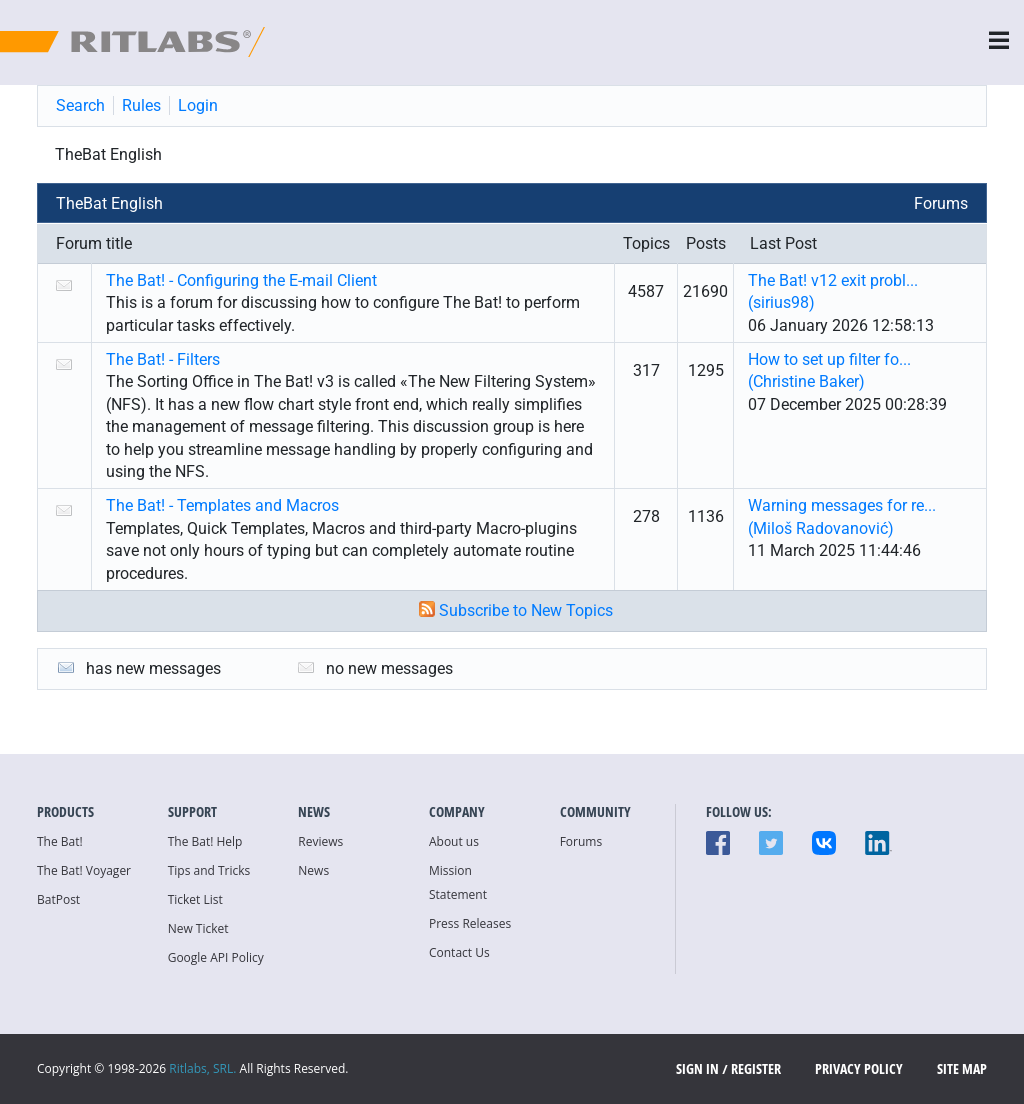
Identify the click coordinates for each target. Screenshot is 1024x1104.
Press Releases (470, 923)
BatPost (58, 899)
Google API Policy (216, 957)
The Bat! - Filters (163, 359)
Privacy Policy (859, 1068)
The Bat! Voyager (84, 870)
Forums (941, 203)
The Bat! (60, 841)
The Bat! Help (205, 841)
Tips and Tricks (209, 870)
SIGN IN (697, 1068)
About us (454, 841)
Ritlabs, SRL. (202, 1068)
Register (756, 1068)
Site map (962, 1068)
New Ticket (198, 928)
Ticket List (195, 899)
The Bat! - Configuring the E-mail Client (241, 280)
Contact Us (459, 952)
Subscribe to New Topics (526, 610)
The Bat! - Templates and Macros (222, 505)
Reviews (320, 841)
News (313, 870)
